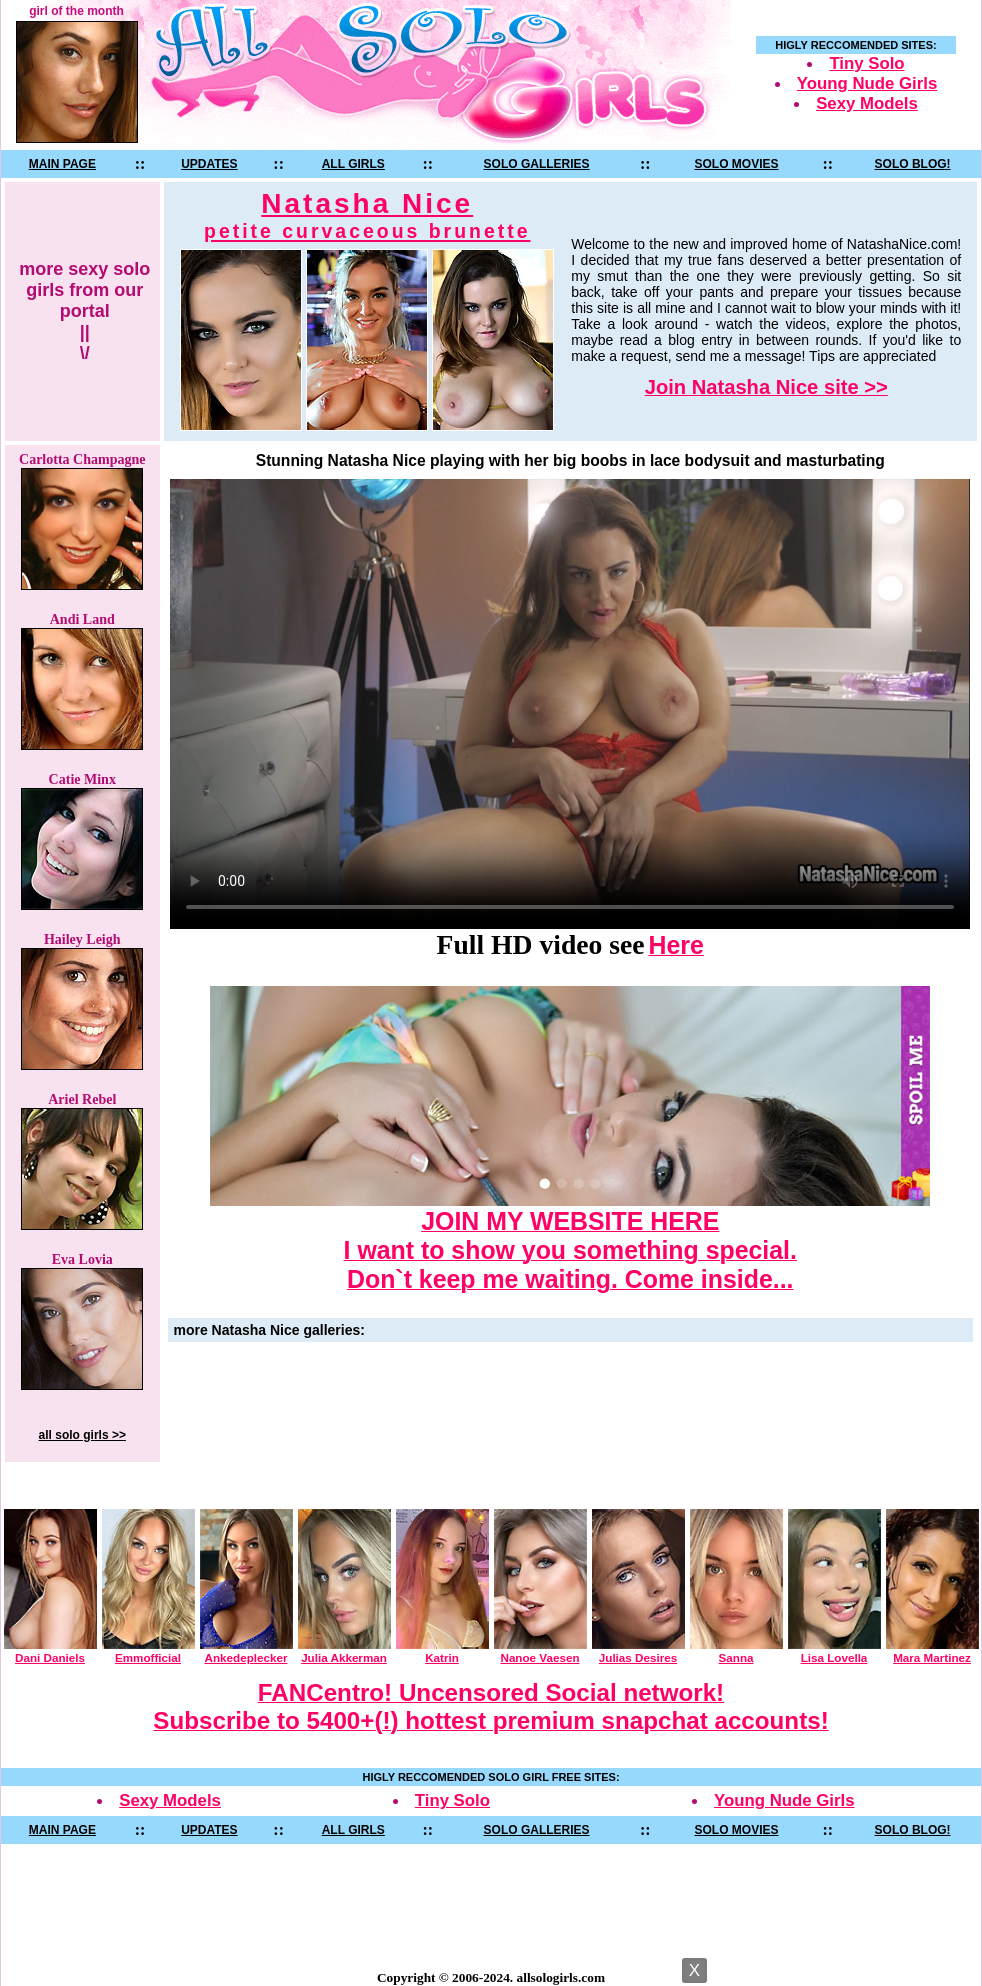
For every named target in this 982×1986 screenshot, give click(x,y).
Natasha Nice (367, 215)
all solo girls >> (82, 1435)
